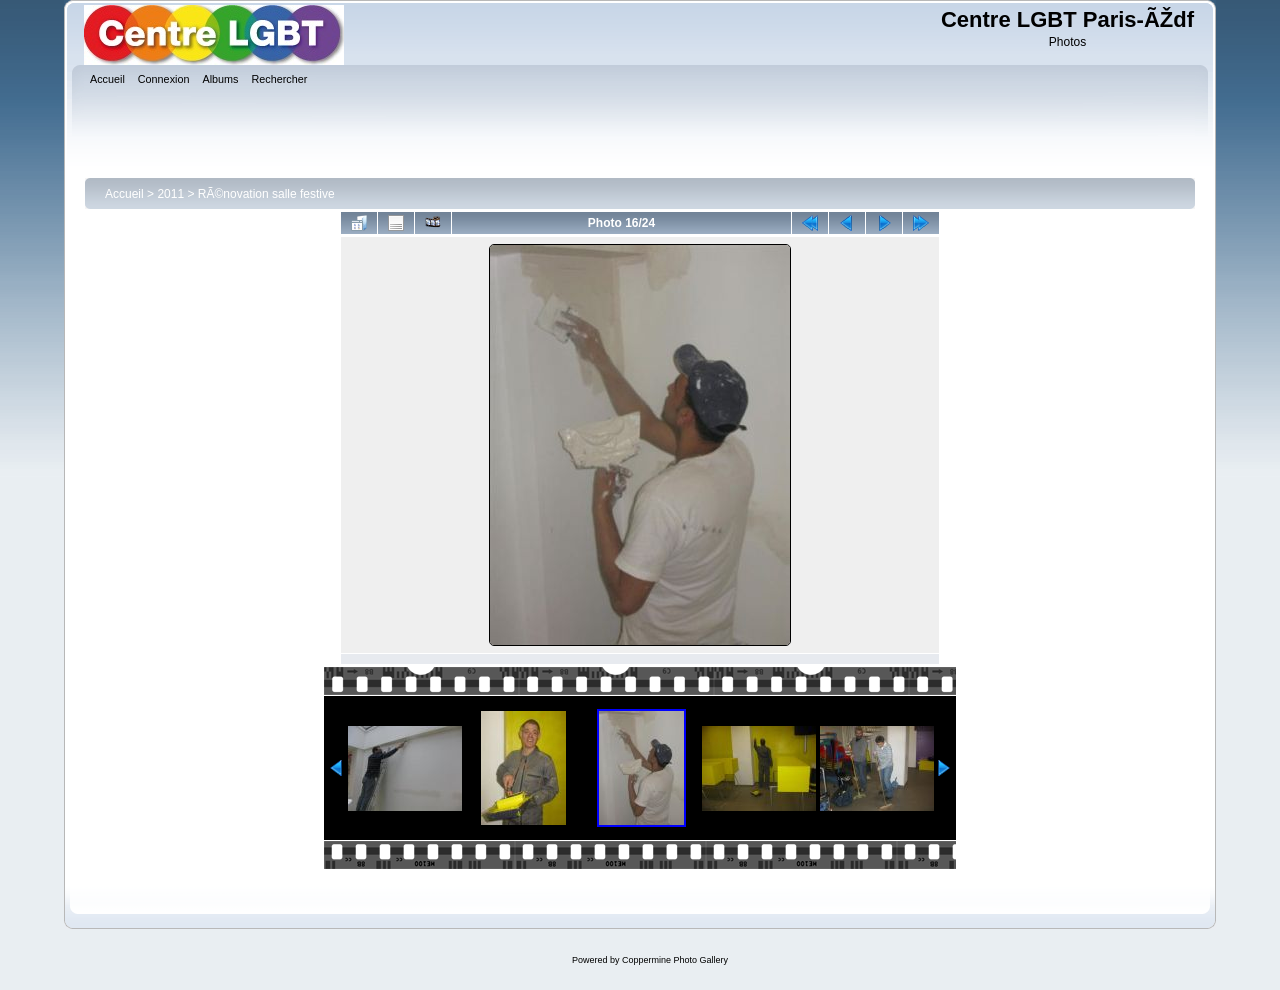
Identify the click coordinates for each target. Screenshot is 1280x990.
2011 (170, 194)
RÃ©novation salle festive (266, 194)
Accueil (124, 194)
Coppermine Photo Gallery (675, 960)
